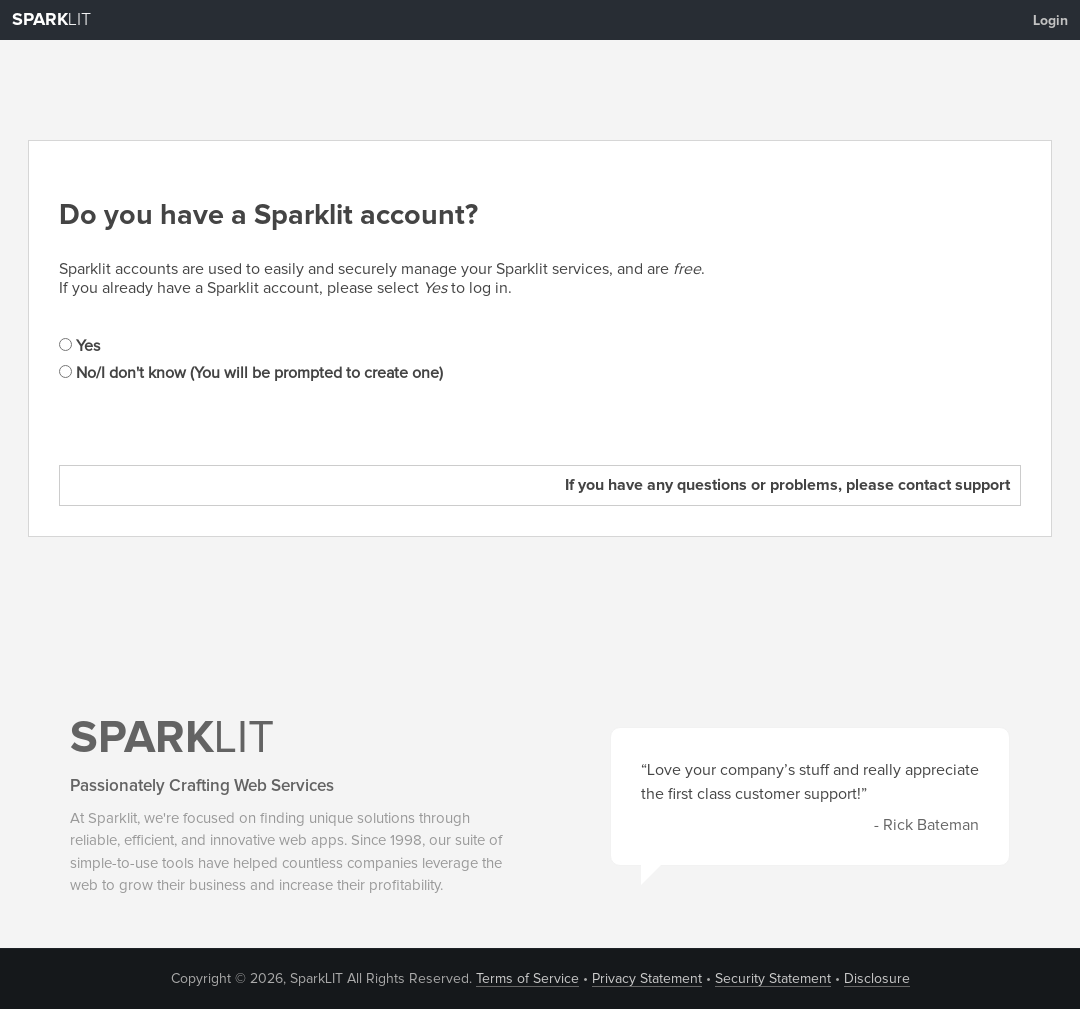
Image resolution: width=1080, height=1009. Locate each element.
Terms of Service (527, 979)
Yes (79, 346)
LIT (51, 20)
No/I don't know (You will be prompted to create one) (251, 373)
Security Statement (773, 979)
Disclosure (877, 979)
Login (1050, 21)
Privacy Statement (647, 979)
